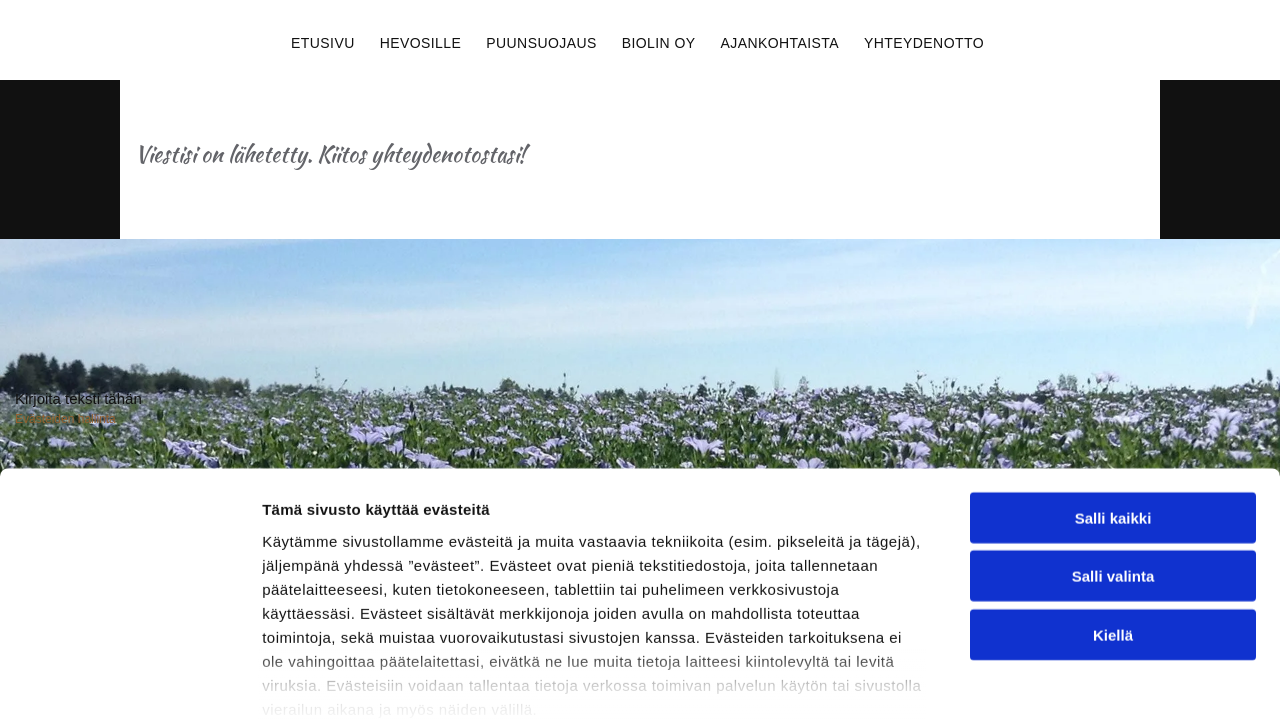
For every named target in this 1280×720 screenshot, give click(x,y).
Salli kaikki (1113, 358)
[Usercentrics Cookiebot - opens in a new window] (129, 628)
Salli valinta (1113, 416)
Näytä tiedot (1069, 627)
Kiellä (1113, 475)
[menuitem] (325, 40)
